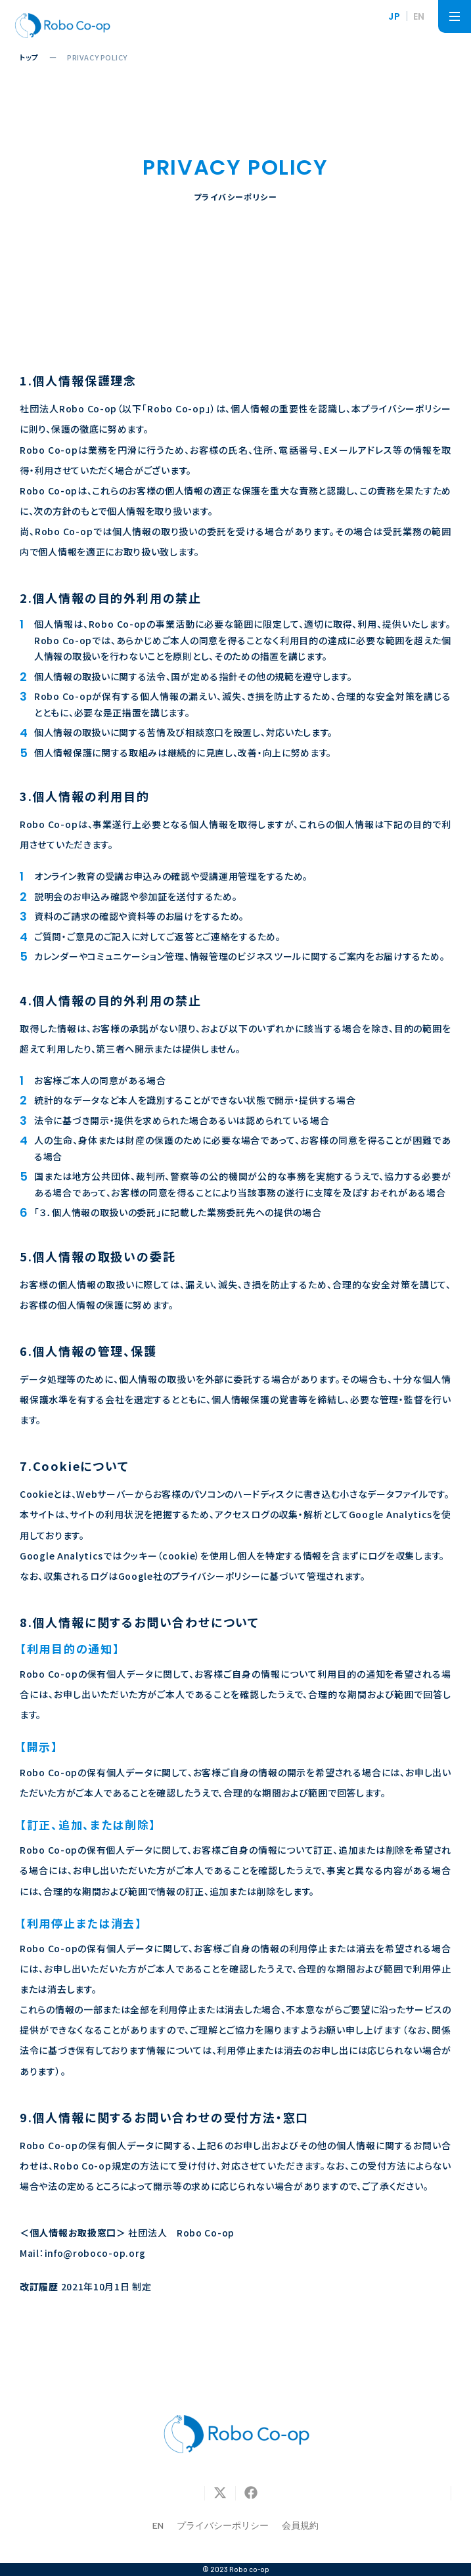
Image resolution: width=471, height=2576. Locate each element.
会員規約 (300, 2525)
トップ (29, 57)
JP (394, 16)
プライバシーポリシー (223, 2525)
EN (419, 16)
